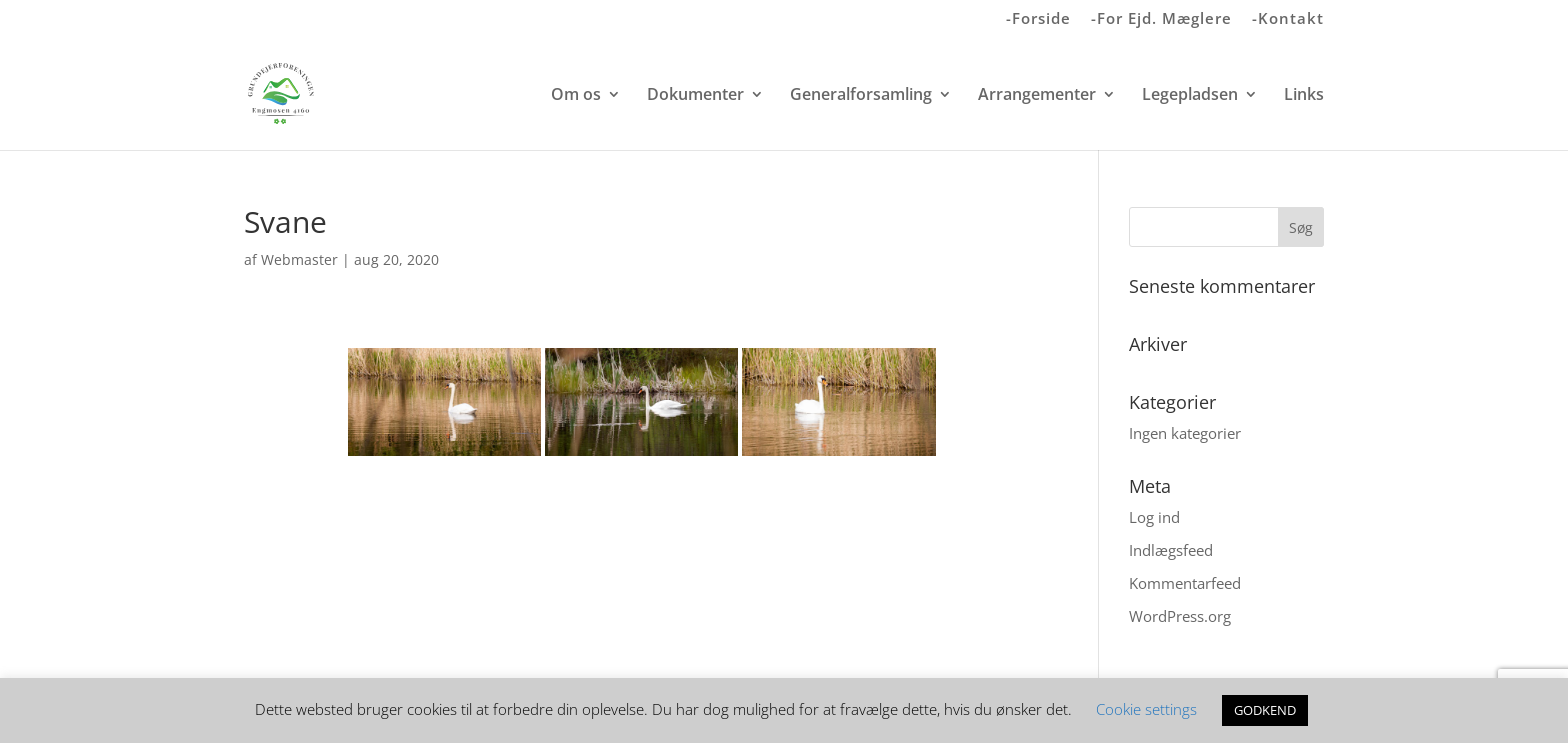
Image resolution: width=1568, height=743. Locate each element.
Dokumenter (695, 96)
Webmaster (299, 259)
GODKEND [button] (1265, 710)
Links (1304, 96)
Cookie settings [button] (1146, 709)
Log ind (1154, 517)
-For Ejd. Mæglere (1161, 19)
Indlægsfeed (1171, 550)
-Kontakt (1288, 19)
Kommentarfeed (1185, 583)
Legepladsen (1190, 96)
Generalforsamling (861, 96)
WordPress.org (1180, 616)
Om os (576, 96)
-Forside (1038, 19)
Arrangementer (1037, 96)
